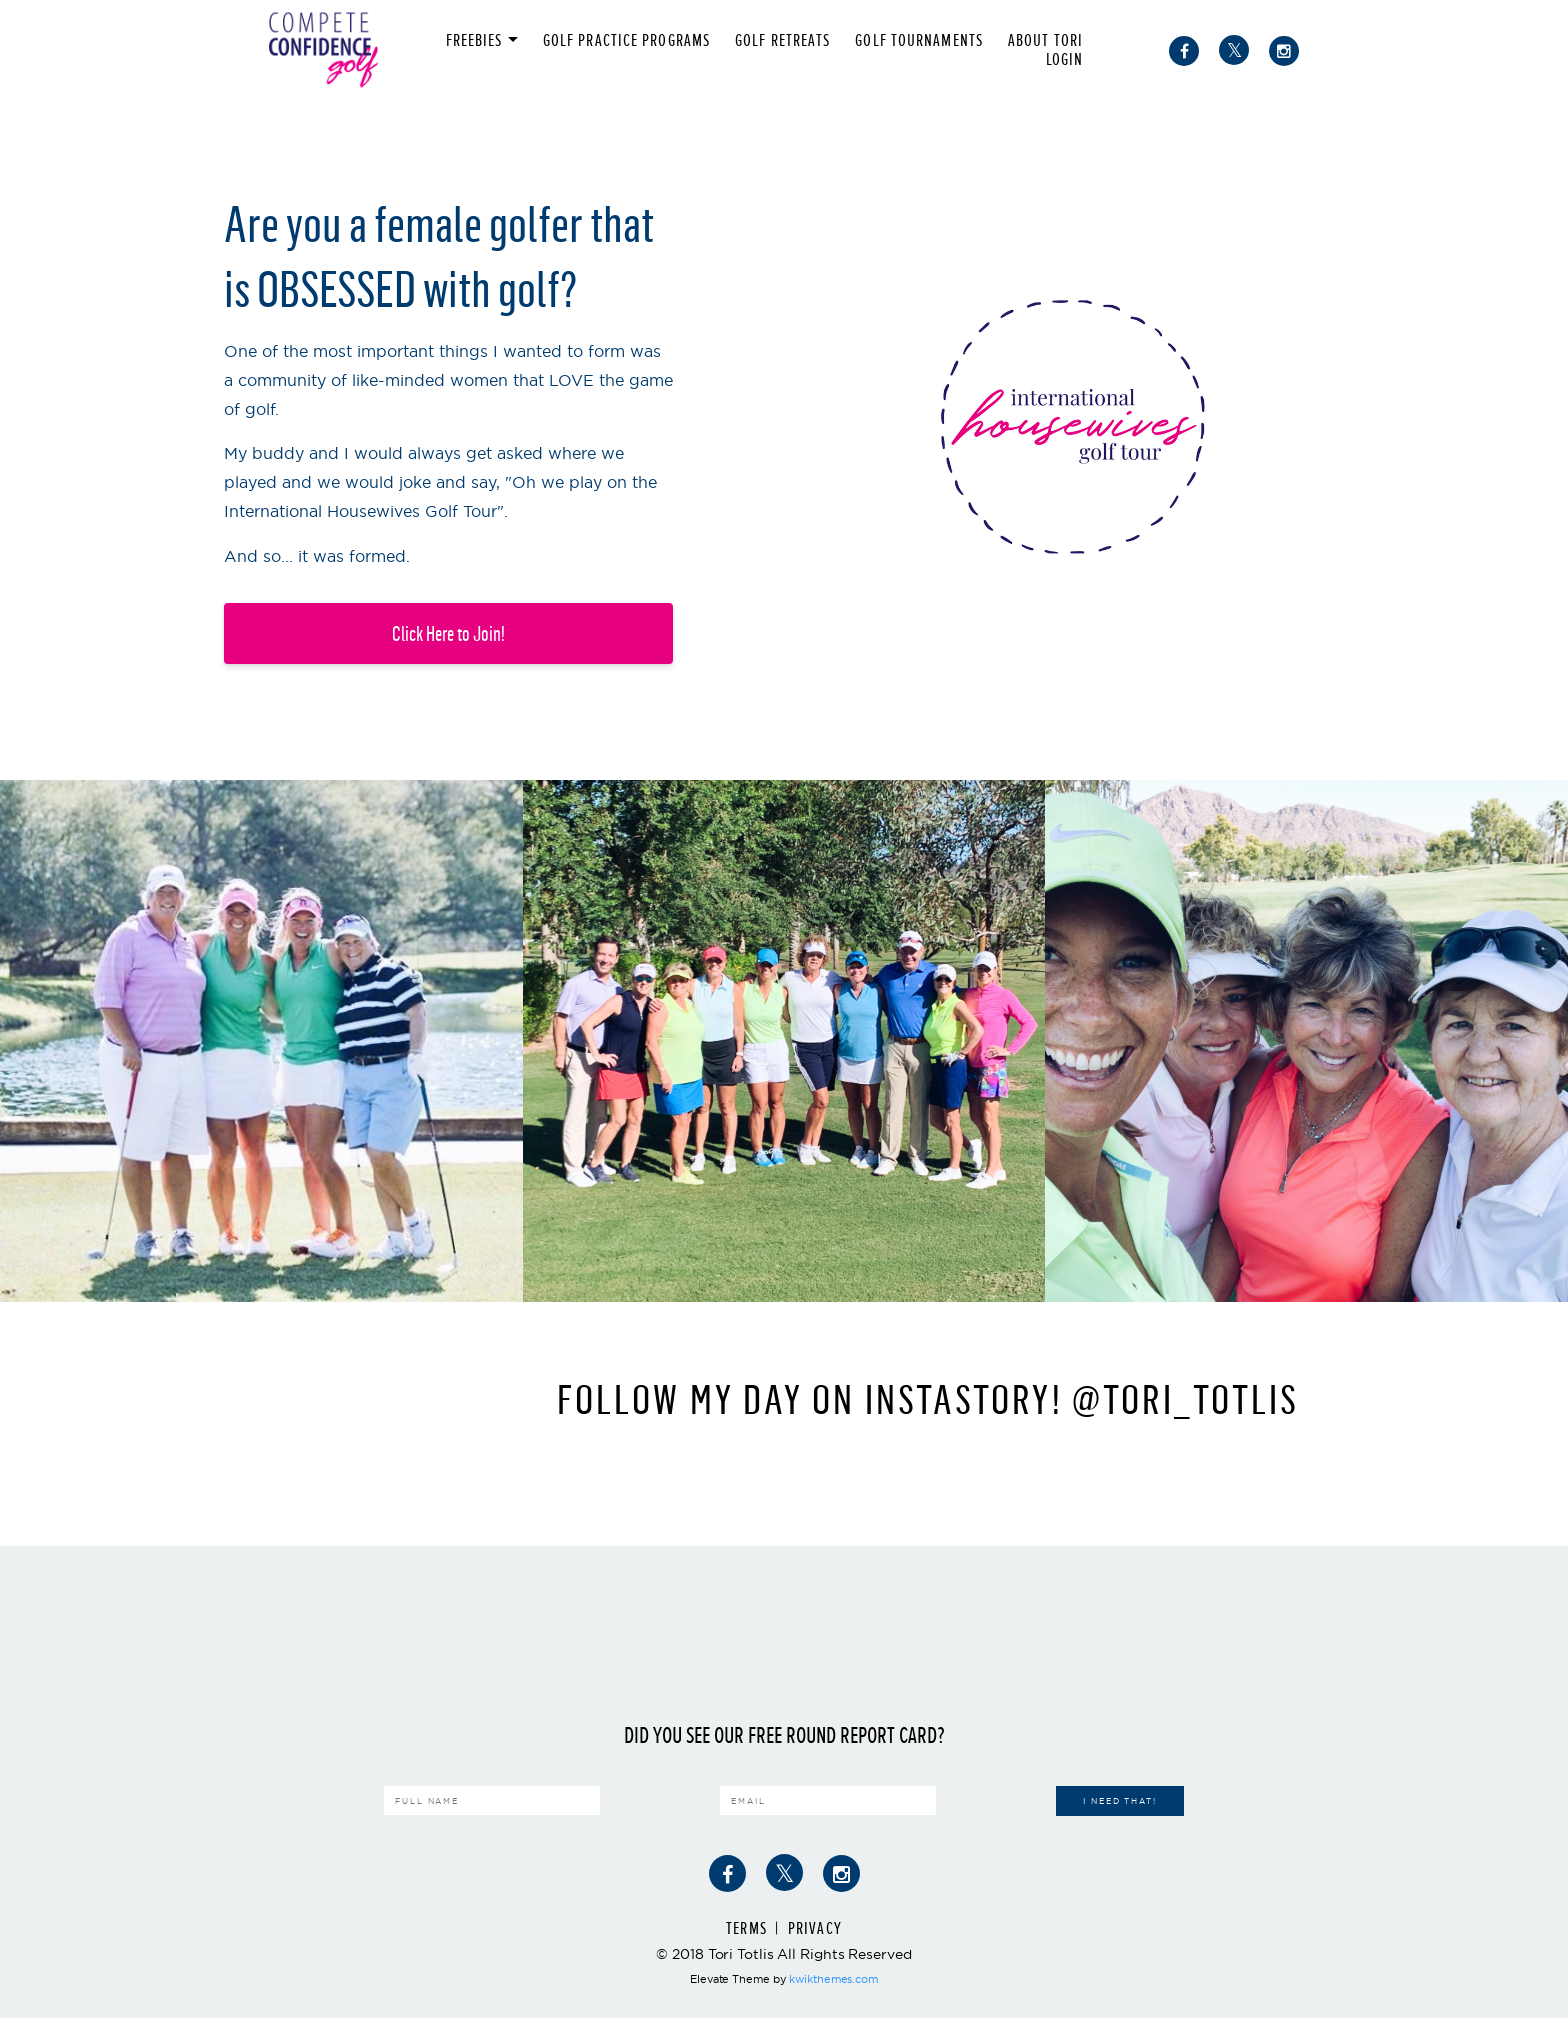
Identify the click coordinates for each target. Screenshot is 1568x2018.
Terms (746, 1928)
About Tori (1045, 40)
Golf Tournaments (919, 40)
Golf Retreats (782, 40)
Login (1065, 59)
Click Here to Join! (448, 633)
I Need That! (1120, 1801)
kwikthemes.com (833, 1979)
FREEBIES (474, 40)
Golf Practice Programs (626, 40)
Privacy (815, 1928)
